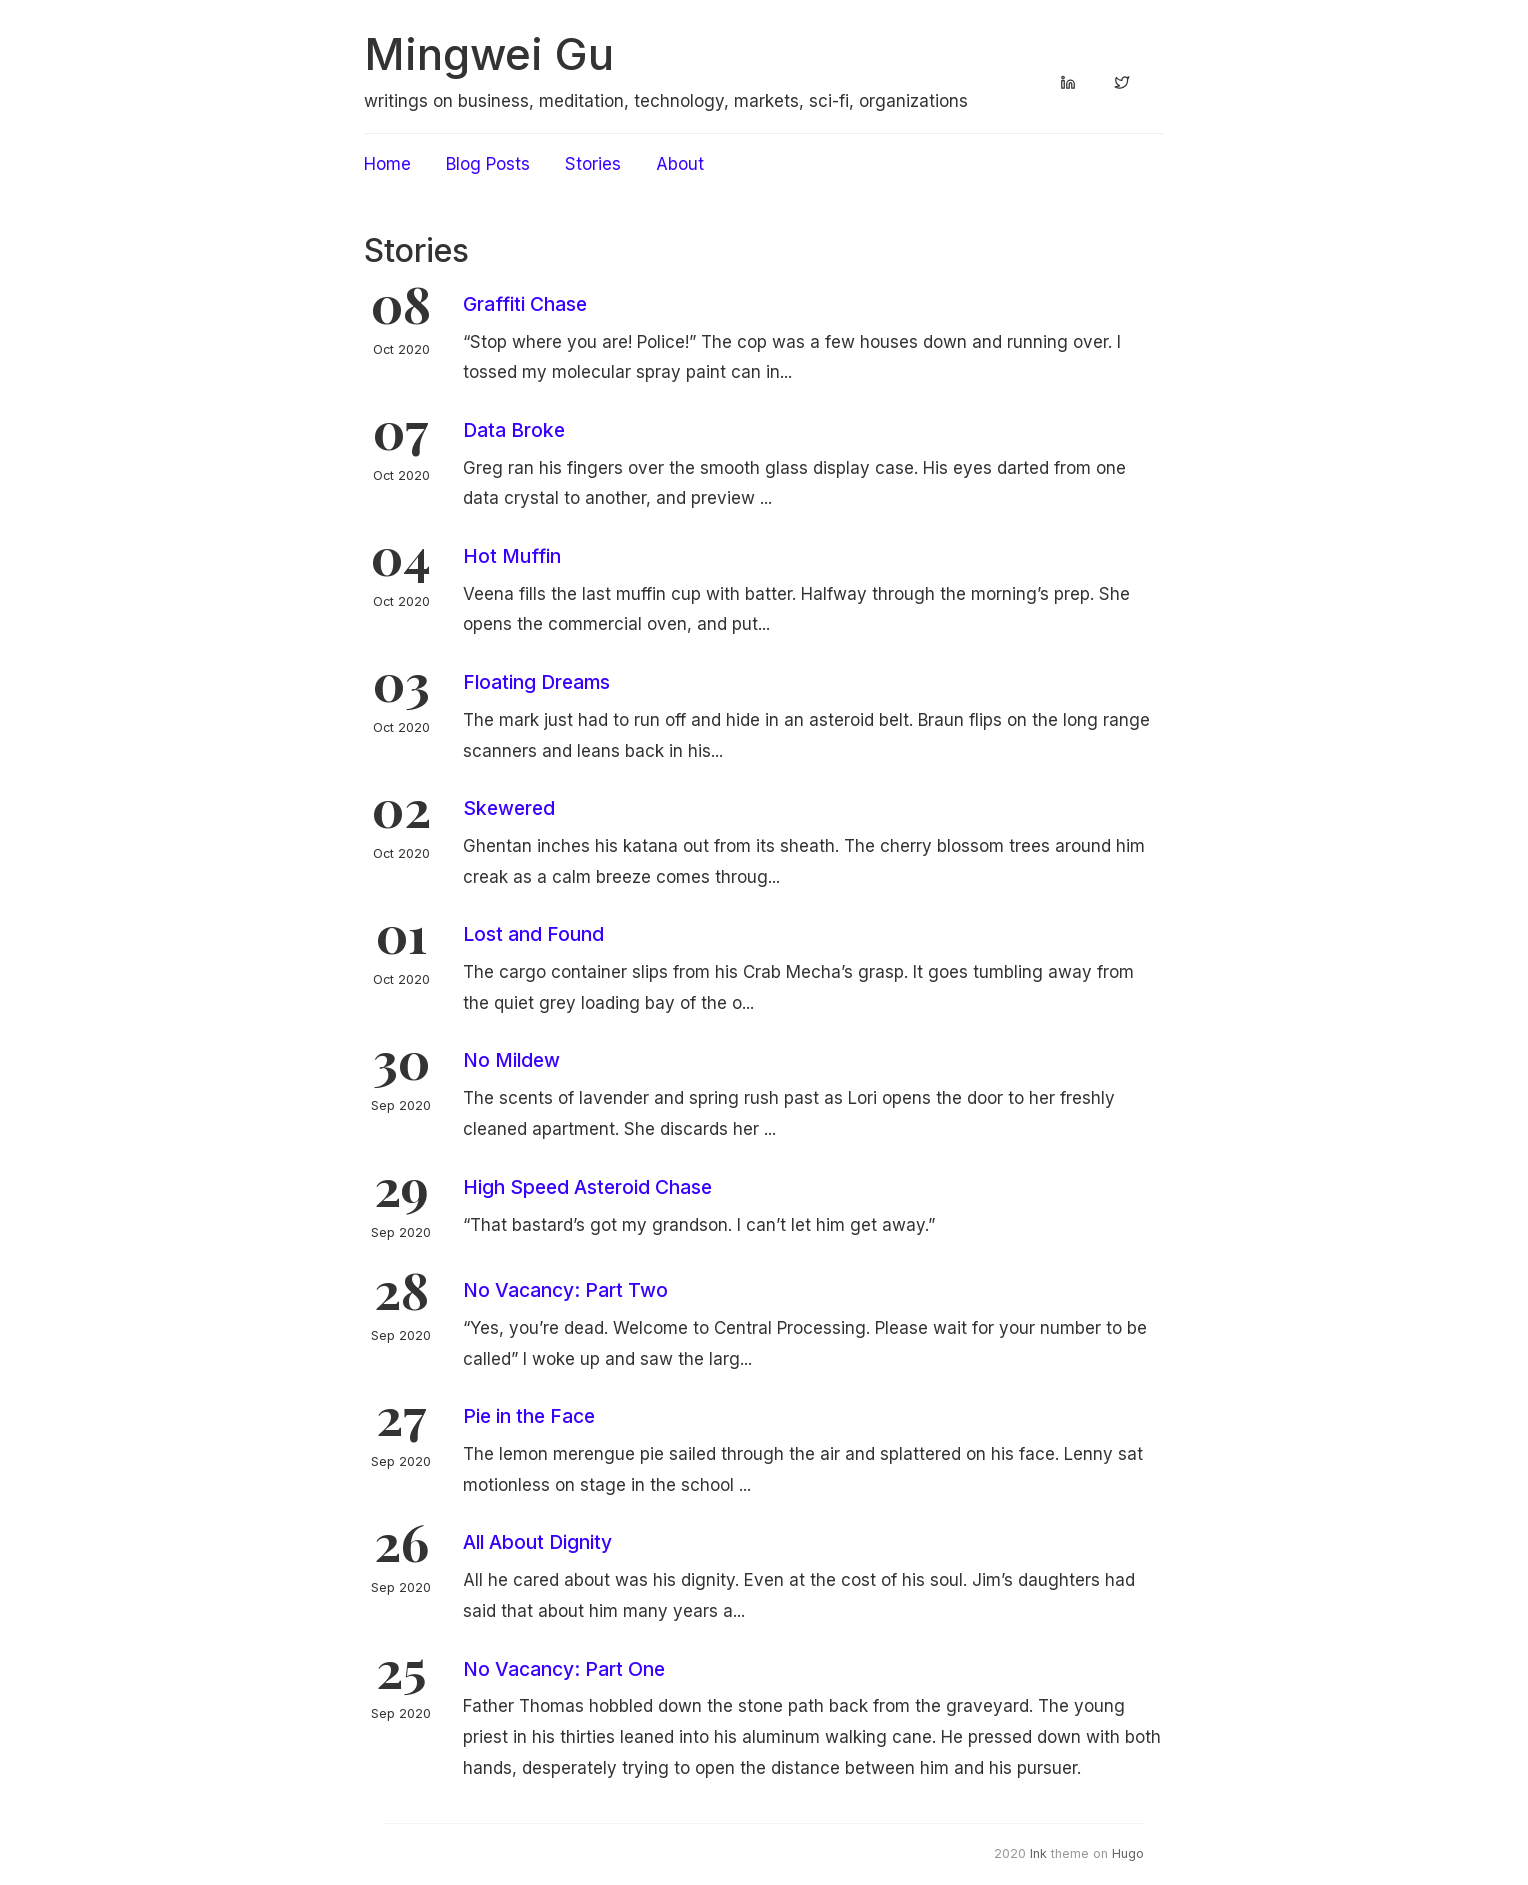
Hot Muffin (512, 556)
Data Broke (514, 430)
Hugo (1128, 1853)
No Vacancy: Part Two (565, 1290)
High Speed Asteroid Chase (587, 1187)
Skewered (509, 808)
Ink (1038, 1853)
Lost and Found (533, 934)
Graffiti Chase (525, 304)
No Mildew (511, 1060)
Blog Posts (488, 164)
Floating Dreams (536, 682)
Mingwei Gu (489, 54)
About (680, 164)
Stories (593, 164)
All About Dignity (537, 1542)
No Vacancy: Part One (564, 1669)
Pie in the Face (529, 1416)
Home (387, 164)
